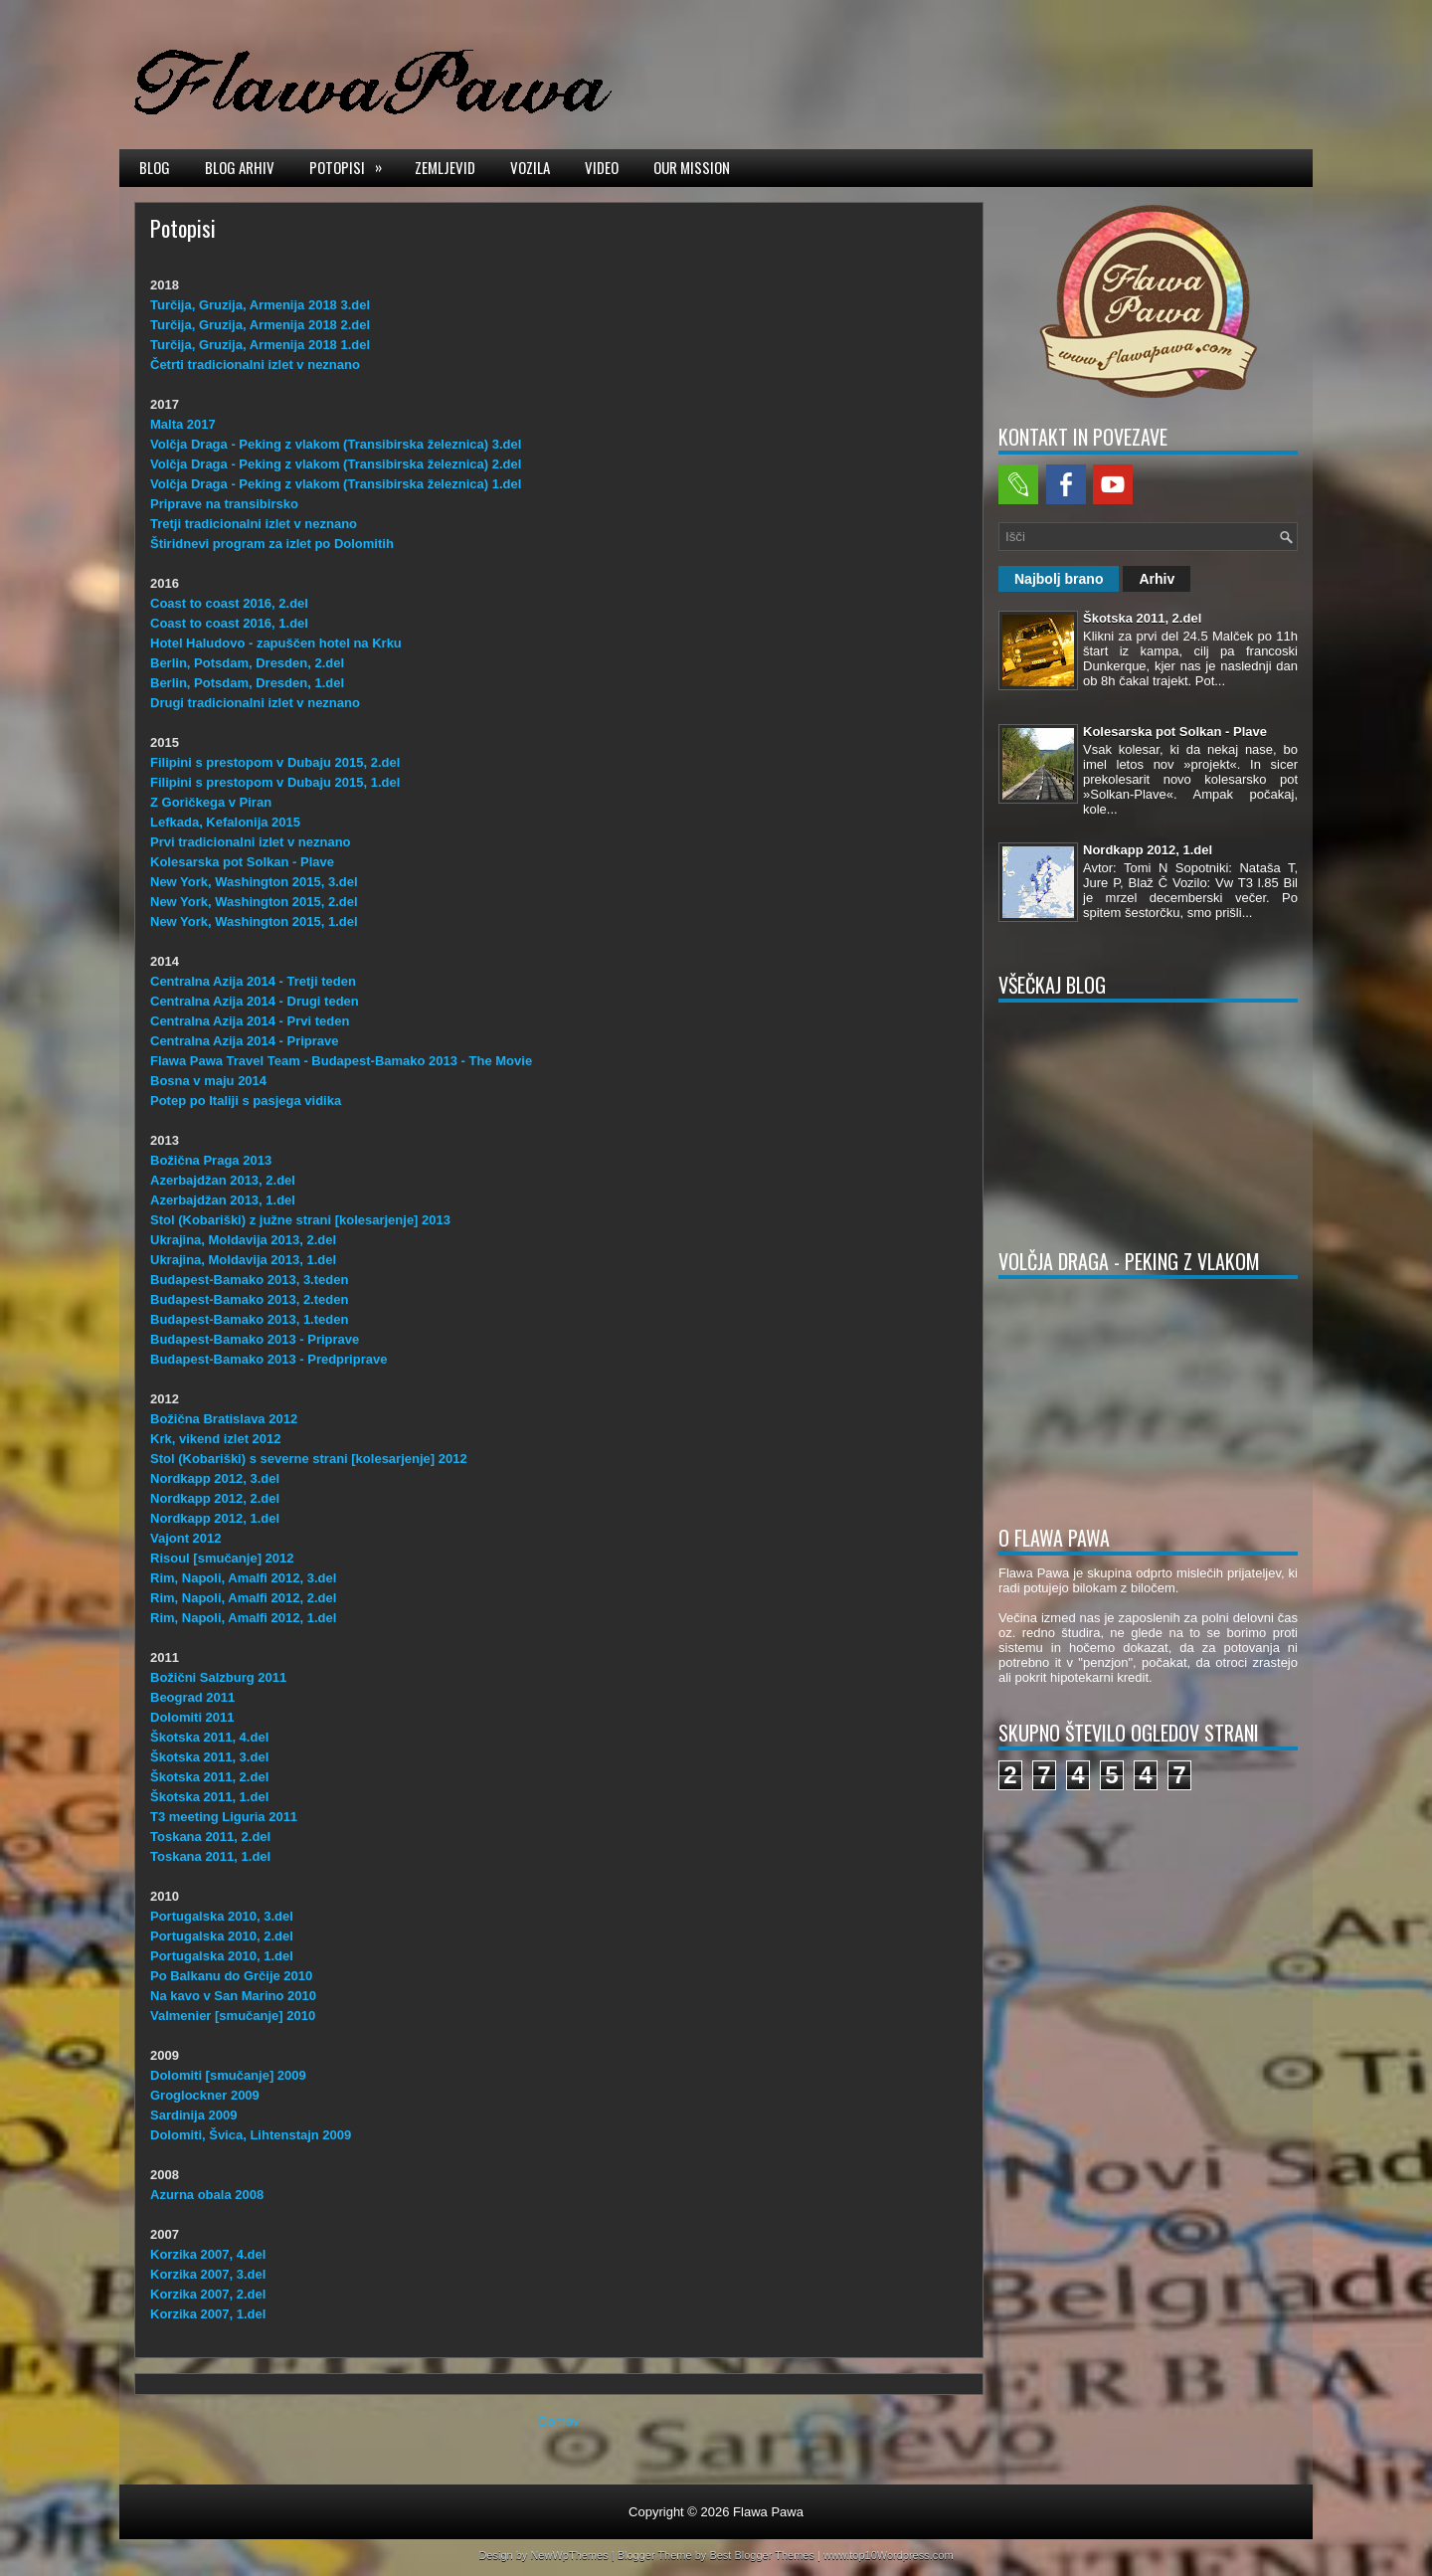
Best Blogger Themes (761, 2555)
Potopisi (352, 166)
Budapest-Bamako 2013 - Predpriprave (268, 1359)
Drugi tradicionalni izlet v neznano (255, 702)
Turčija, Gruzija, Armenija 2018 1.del (260, 344)
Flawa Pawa (768, 2511)
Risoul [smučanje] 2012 (222, 1558)
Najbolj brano (1058, 579)
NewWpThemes (569, 2555)
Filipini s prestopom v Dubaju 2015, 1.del (275, 782)
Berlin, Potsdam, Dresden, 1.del (247, 682)
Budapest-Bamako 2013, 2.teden (249, 1299)
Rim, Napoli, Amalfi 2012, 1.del (243, 1617)
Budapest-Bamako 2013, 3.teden (249, 1279)
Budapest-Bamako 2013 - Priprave (254, 1339)
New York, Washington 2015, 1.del (254, 921)
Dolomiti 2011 (192, 1717)
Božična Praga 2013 (210, 1160)
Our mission (691, 167)
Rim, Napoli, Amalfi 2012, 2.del (243, 1597)
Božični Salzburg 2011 (218, 1677)
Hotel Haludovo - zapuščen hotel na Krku (276, 643)
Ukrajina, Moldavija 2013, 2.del (243, 1239)
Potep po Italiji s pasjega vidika (245, 1100)
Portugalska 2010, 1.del (221, 1955)
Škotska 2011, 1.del (209, 1796)
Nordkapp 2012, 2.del (214, 1498)
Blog (154, 167)
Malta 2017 (183, 424)
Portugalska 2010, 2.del (221, 1936)
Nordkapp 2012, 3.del (214, 1478)
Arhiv (1156, 579)
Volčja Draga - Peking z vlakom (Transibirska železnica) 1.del (335, 483)
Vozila (530, 167)
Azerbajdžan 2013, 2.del (222, 1180)
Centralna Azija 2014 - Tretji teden (253, 981)
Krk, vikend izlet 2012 (215, 1438)
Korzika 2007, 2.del (208, 2294)
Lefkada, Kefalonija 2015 (225, 822)
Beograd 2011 (192, 1697)
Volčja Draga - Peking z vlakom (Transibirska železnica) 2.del (335, 464)
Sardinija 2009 (193, 2115)
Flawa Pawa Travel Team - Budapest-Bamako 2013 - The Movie (341, 1060)
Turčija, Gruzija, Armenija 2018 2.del (260, 324)
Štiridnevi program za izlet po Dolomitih (272, 543)
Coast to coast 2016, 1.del (229, 623)
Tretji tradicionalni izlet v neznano (253, 523)
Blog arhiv (239, 167)
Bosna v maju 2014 (208, 1080)
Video (602, 167)
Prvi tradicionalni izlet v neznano (250, 841)
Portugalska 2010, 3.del (221, 1916)
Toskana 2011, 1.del (210, 1856)
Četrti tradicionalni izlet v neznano (255, 364)
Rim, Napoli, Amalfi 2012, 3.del (243, 1577)
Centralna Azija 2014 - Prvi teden (249, 1020)
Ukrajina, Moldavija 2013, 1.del (243, 1259)
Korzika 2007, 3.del (208, 2274)
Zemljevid (445, 167)
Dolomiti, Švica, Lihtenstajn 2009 (250, 2134)
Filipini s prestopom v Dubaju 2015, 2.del (275, 762)
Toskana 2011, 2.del (210, 1836)
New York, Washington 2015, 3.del (254, 881)
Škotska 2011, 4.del (209, 1737)
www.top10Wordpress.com (888, 2555)
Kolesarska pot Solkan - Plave (242, 861)
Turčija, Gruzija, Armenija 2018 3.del (260, 304)
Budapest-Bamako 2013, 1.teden (249, 1319)
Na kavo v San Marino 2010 (233, 1995)
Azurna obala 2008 (207, 2194)
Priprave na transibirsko (224, 503)
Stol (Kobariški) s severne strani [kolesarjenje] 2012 (308, 1458)
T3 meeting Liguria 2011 (223, 1816)
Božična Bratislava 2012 (223, 1418)
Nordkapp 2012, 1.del (214, 1518)
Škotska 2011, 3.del (209, 1756)
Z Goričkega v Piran (210, 802)
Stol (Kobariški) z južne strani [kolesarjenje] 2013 (300, 1219)
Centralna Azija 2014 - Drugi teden (254, 1001)
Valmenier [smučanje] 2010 (232, 2015)
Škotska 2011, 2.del (209, 1776)
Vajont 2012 (186, 1538)
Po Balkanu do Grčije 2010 (231, 1975)
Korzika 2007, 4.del (208, 2254)
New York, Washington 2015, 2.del (254, 901)
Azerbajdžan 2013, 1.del (222, 1200)
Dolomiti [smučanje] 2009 (228, 2075)
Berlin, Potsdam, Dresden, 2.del (247, 662)
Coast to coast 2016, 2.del (229, 603)
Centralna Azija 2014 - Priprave (244, 1040)
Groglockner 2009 (205, 2095)
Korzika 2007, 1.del (208, 2313)
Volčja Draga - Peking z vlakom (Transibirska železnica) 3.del (335, 444)
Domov (558, 2421)
